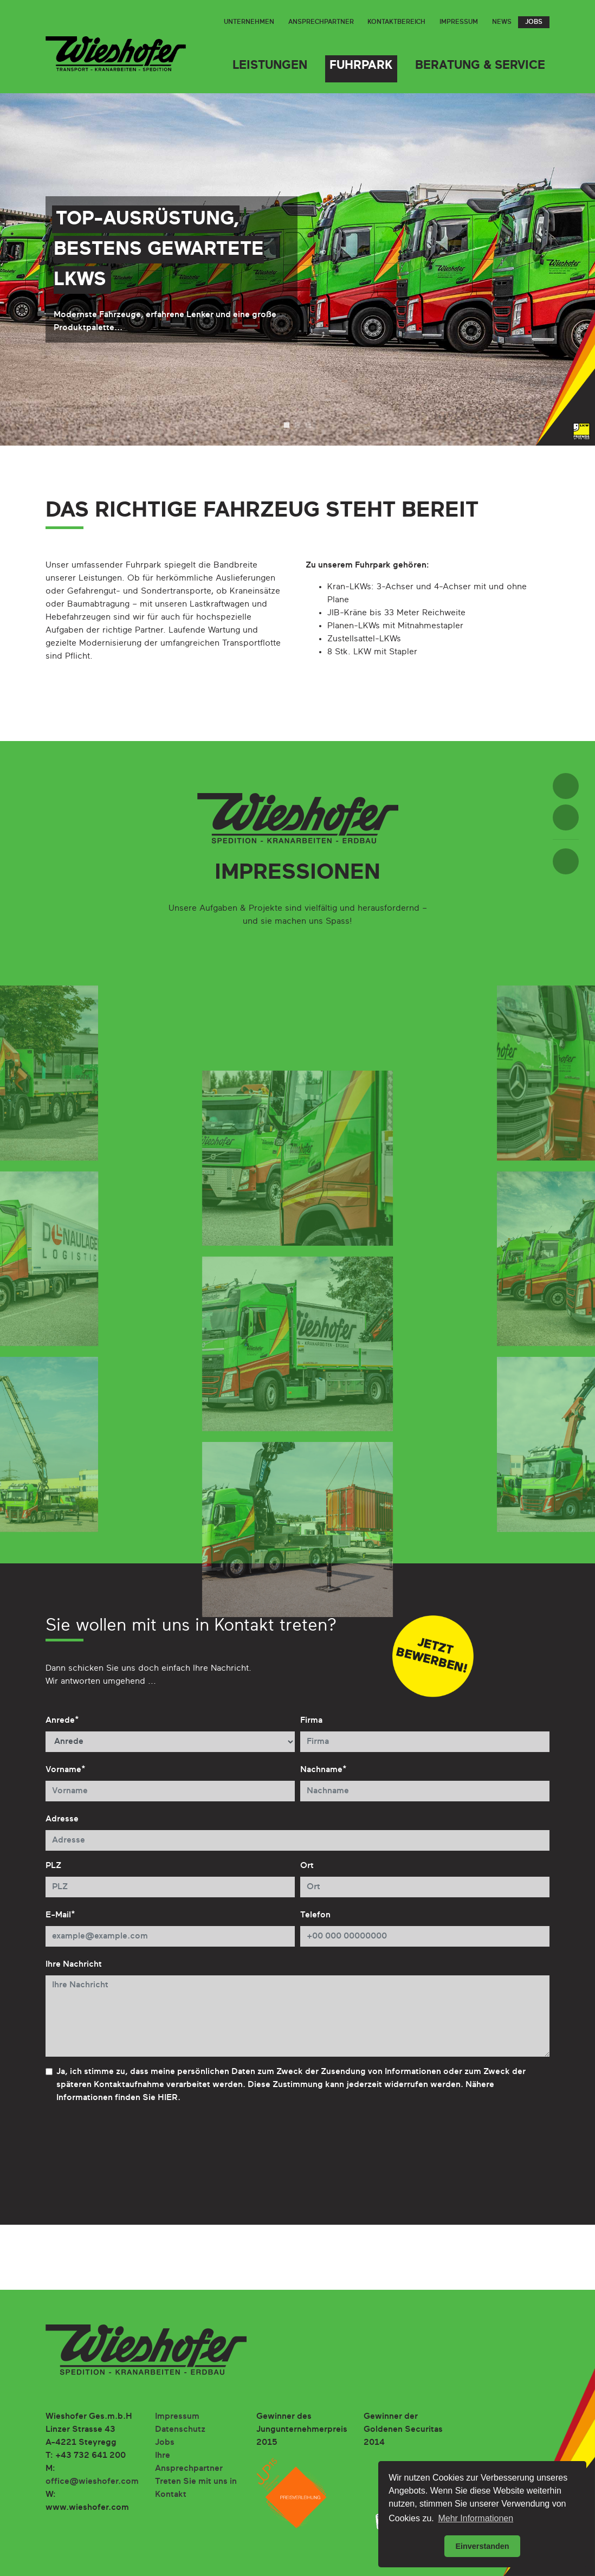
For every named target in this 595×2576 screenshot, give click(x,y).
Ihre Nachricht (74, 1964)
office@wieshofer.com (92, 2481)
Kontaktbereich (396, 22)
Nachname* (323, 1770)
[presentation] (128, 2151)
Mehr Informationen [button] (475, 2518)
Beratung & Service (480, 66)
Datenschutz (180, 2429)
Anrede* (62, 1720)
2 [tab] (297, 425)
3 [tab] (308, 425)
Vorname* (66, 1770)
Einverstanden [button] (482, 2546)
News (502, 22)
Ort (307, 1866)
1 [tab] (286, 425)
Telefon (315, 1915)
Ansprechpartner (321, 22)
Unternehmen (249, 22)
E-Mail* (60, 1915)
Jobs (533, 22)
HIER (168, 2098)
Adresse (62, 1819)
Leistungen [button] (269, 66)
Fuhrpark (361, 66)
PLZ (53, 1866)
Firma (311, 1720)
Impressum (458, 22)
